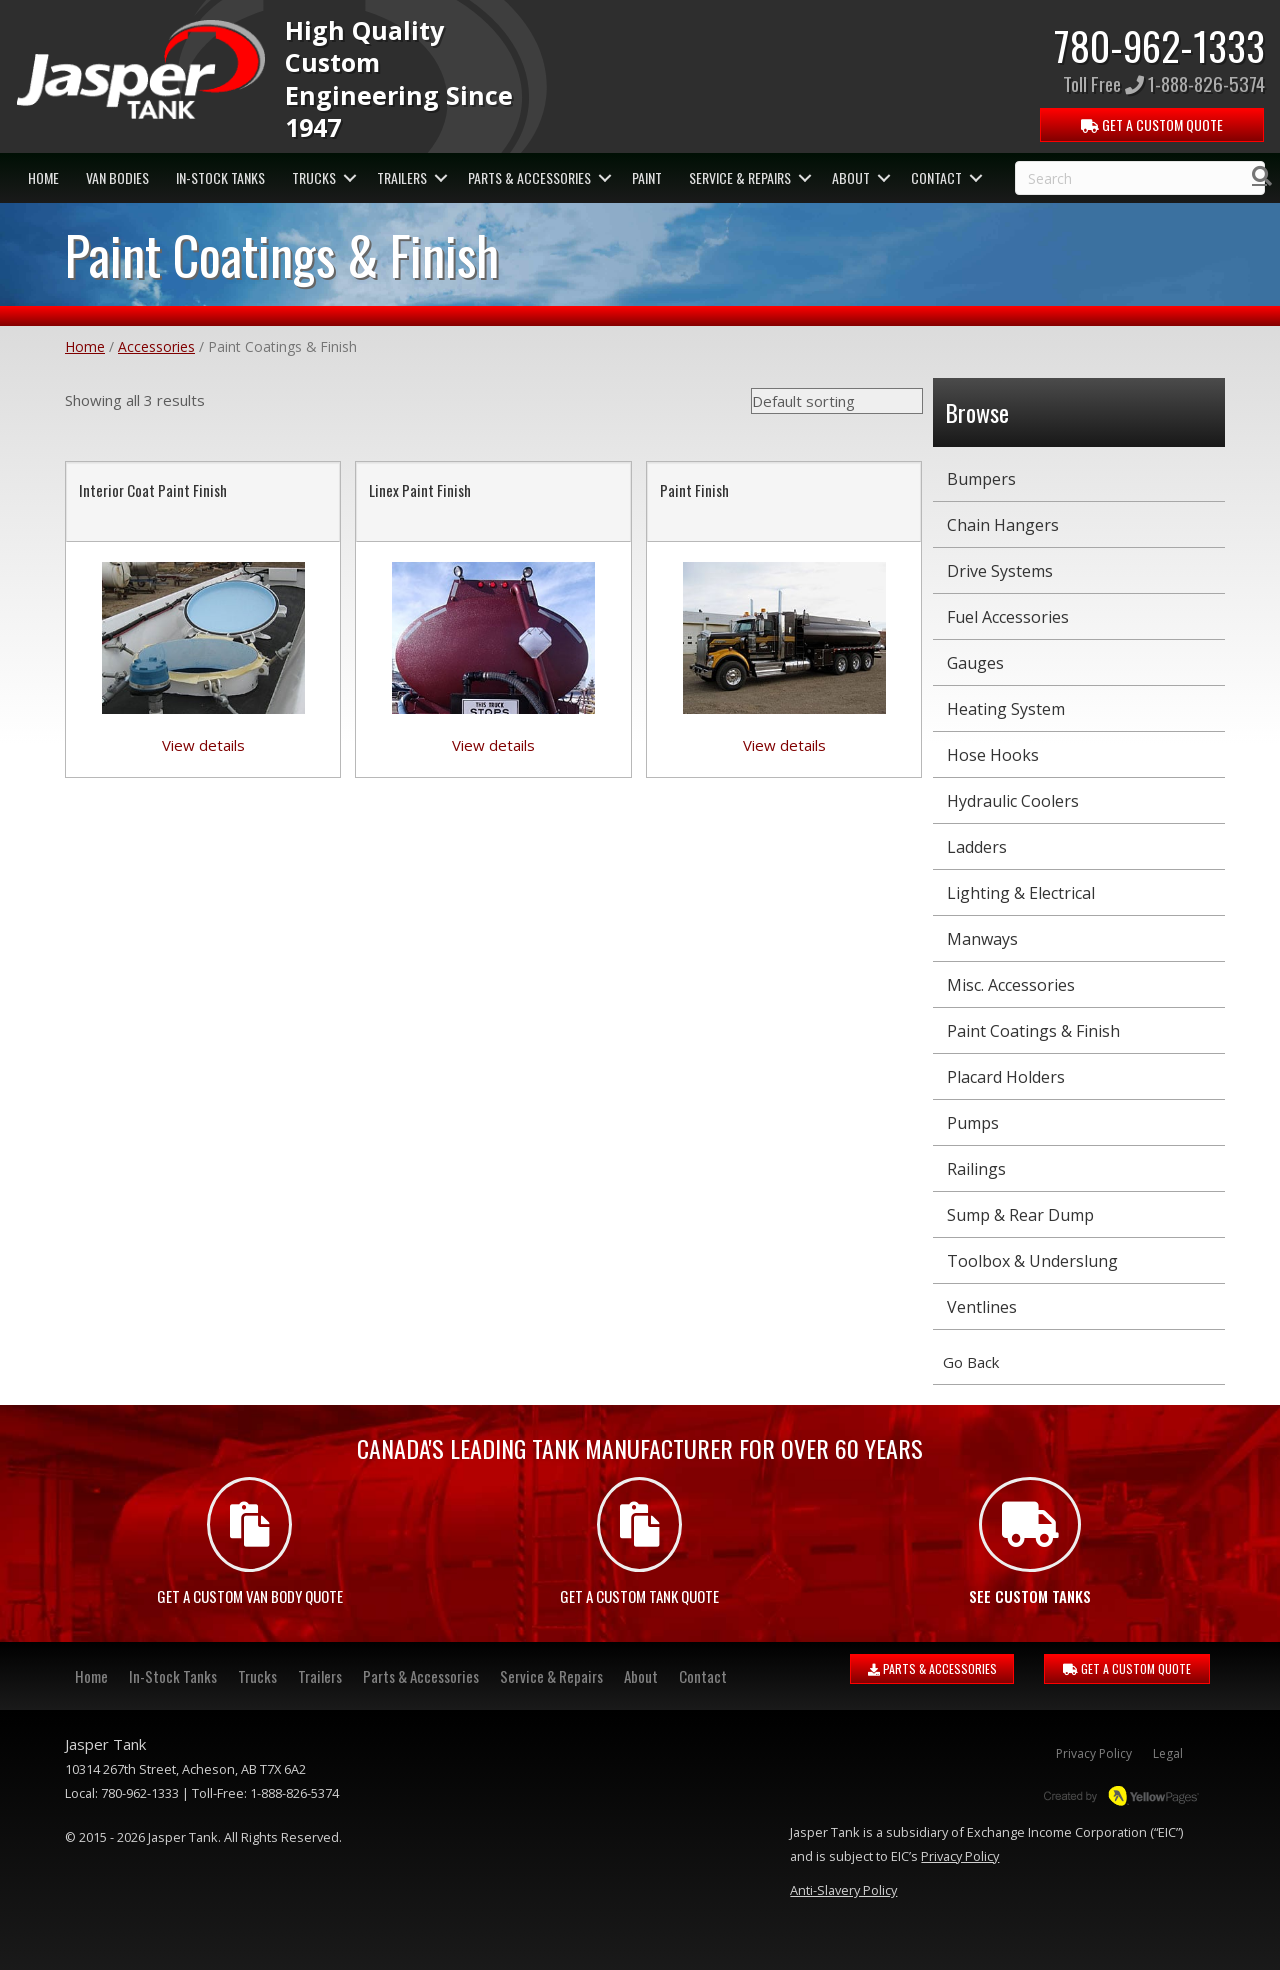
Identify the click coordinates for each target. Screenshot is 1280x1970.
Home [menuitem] (43, 177)
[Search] (1262, 176)
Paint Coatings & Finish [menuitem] (1033, 1031)
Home (85, 346)
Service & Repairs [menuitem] (740, 177)
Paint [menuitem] (647, 177)
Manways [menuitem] (982, 939)
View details (203, 745)
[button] (349, 178)
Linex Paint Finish (420, 490)
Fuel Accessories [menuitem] (1008, 617)
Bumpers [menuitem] (981, 479)
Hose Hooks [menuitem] (993, 755)
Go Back (971, 1362)
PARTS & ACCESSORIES (932, 1668)
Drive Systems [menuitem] (1000, 571)
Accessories (156, 346)
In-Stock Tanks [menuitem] (220, 177)
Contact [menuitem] (936, 177)
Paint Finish (694, 490)
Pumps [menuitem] (973, 1123)
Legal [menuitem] (1168, 1753)
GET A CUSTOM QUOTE (1127, 1668)
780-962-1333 (1159, 45)
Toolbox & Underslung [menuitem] (1032, 1261)
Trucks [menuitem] (314, 177)
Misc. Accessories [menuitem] (1011, 985)
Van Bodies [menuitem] (117, 177)
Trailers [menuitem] (402, 177)
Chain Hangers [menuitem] (1003, 525)
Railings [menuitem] (976, 1169)
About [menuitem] (851, 177)
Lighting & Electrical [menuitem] (1021, 893)
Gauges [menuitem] (975, 663)
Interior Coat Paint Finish (153, 490)
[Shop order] (837, 401)
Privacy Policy (960, 1856)
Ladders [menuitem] (977, 847)
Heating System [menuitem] (1006, 709)
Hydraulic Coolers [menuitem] (1013, 801)
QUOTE (1153, 124)
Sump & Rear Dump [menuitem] (1020, 1215)
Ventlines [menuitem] (982, 1307)
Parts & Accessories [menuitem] (529, 177)
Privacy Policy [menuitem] (1094, 1753)
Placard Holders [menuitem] (1006, 1077)
